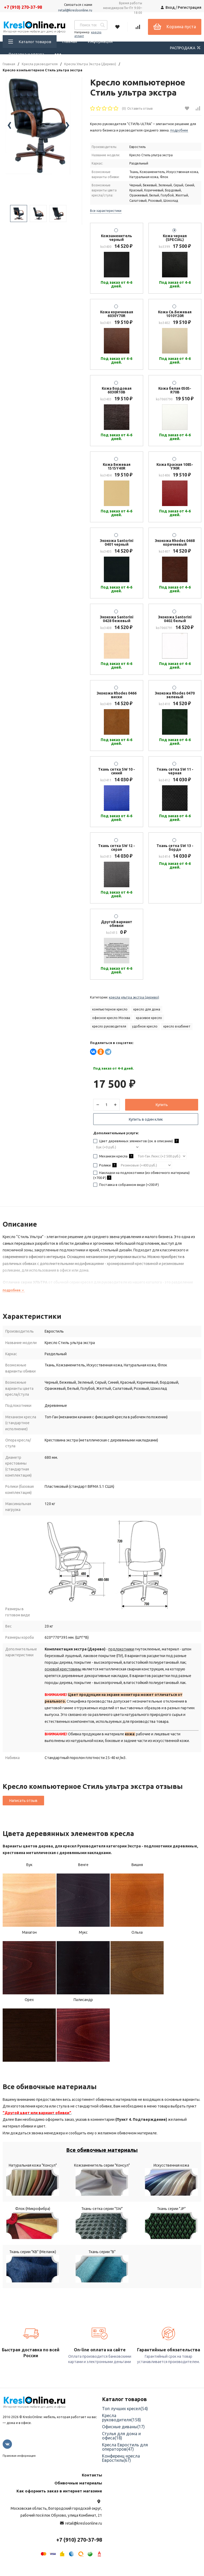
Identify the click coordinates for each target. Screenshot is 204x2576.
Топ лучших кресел (125, 2421)
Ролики (107, 1169)
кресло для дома (146, 1009)
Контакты (92, 2488)
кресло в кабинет (176, 1026)
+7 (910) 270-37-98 (23, 7)
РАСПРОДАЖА (185, 47)
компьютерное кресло (110, 1009)
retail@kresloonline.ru (75, 10)
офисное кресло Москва (111, 1018)
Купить (162, 1107)
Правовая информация (19, 2468)
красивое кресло (149, 1018)
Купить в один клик (146, 1122)
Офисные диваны (123, 2439)
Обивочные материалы (78, 2496)
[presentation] (9, 138)
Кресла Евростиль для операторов (125, 2459)
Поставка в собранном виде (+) (128, 1188)
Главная (69, 41)
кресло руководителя (109, 1026)
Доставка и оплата (26, 54)
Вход (170, 7)
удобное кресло (145, 1026)
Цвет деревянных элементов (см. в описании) (138, 1145)
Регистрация (189, 7)
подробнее (13, 1296)
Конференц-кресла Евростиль (121, 2471)
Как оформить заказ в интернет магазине (59, 2504)
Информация (100, 41)
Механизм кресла (116, 1160)
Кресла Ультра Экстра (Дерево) (90, 64)
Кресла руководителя (40, 64)
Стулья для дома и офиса (121, 2448)
